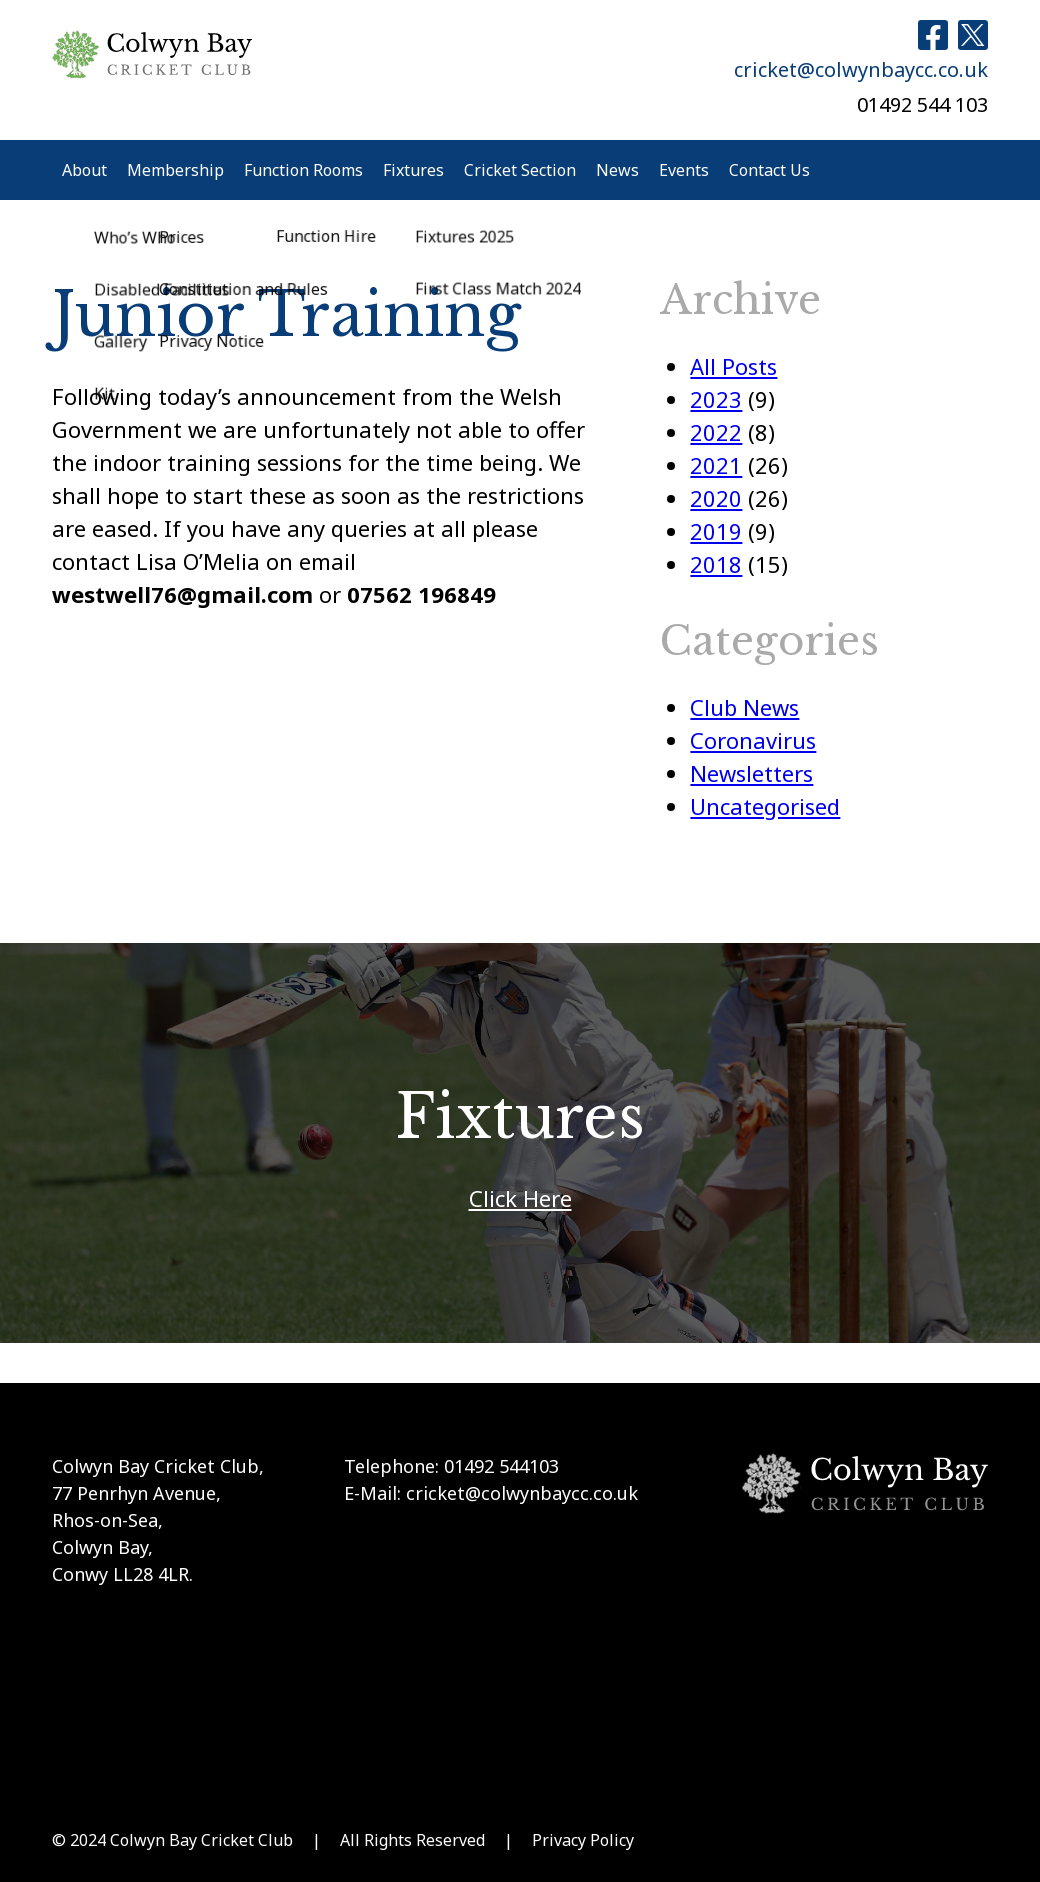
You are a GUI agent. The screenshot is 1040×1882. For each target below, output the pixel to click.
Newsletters (751, 773)
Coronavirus (753, 740)
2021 (716, 465)
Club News (744, 707)
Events (684, 170)
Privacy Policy (583, 1840)
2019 (716, 531)
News (617, 170)
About (84, 170)
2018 (716, 564)
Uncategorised (765, 806)
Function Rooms (303, 170)
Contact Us (769, 170)
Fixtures (413, 170)
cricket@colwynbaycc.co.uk (861, 69)
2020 (716, 498)
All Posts (733, 366)
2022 (716, 432)
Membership (175, 170)
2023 (716, 399)
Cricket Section (520, 170)
